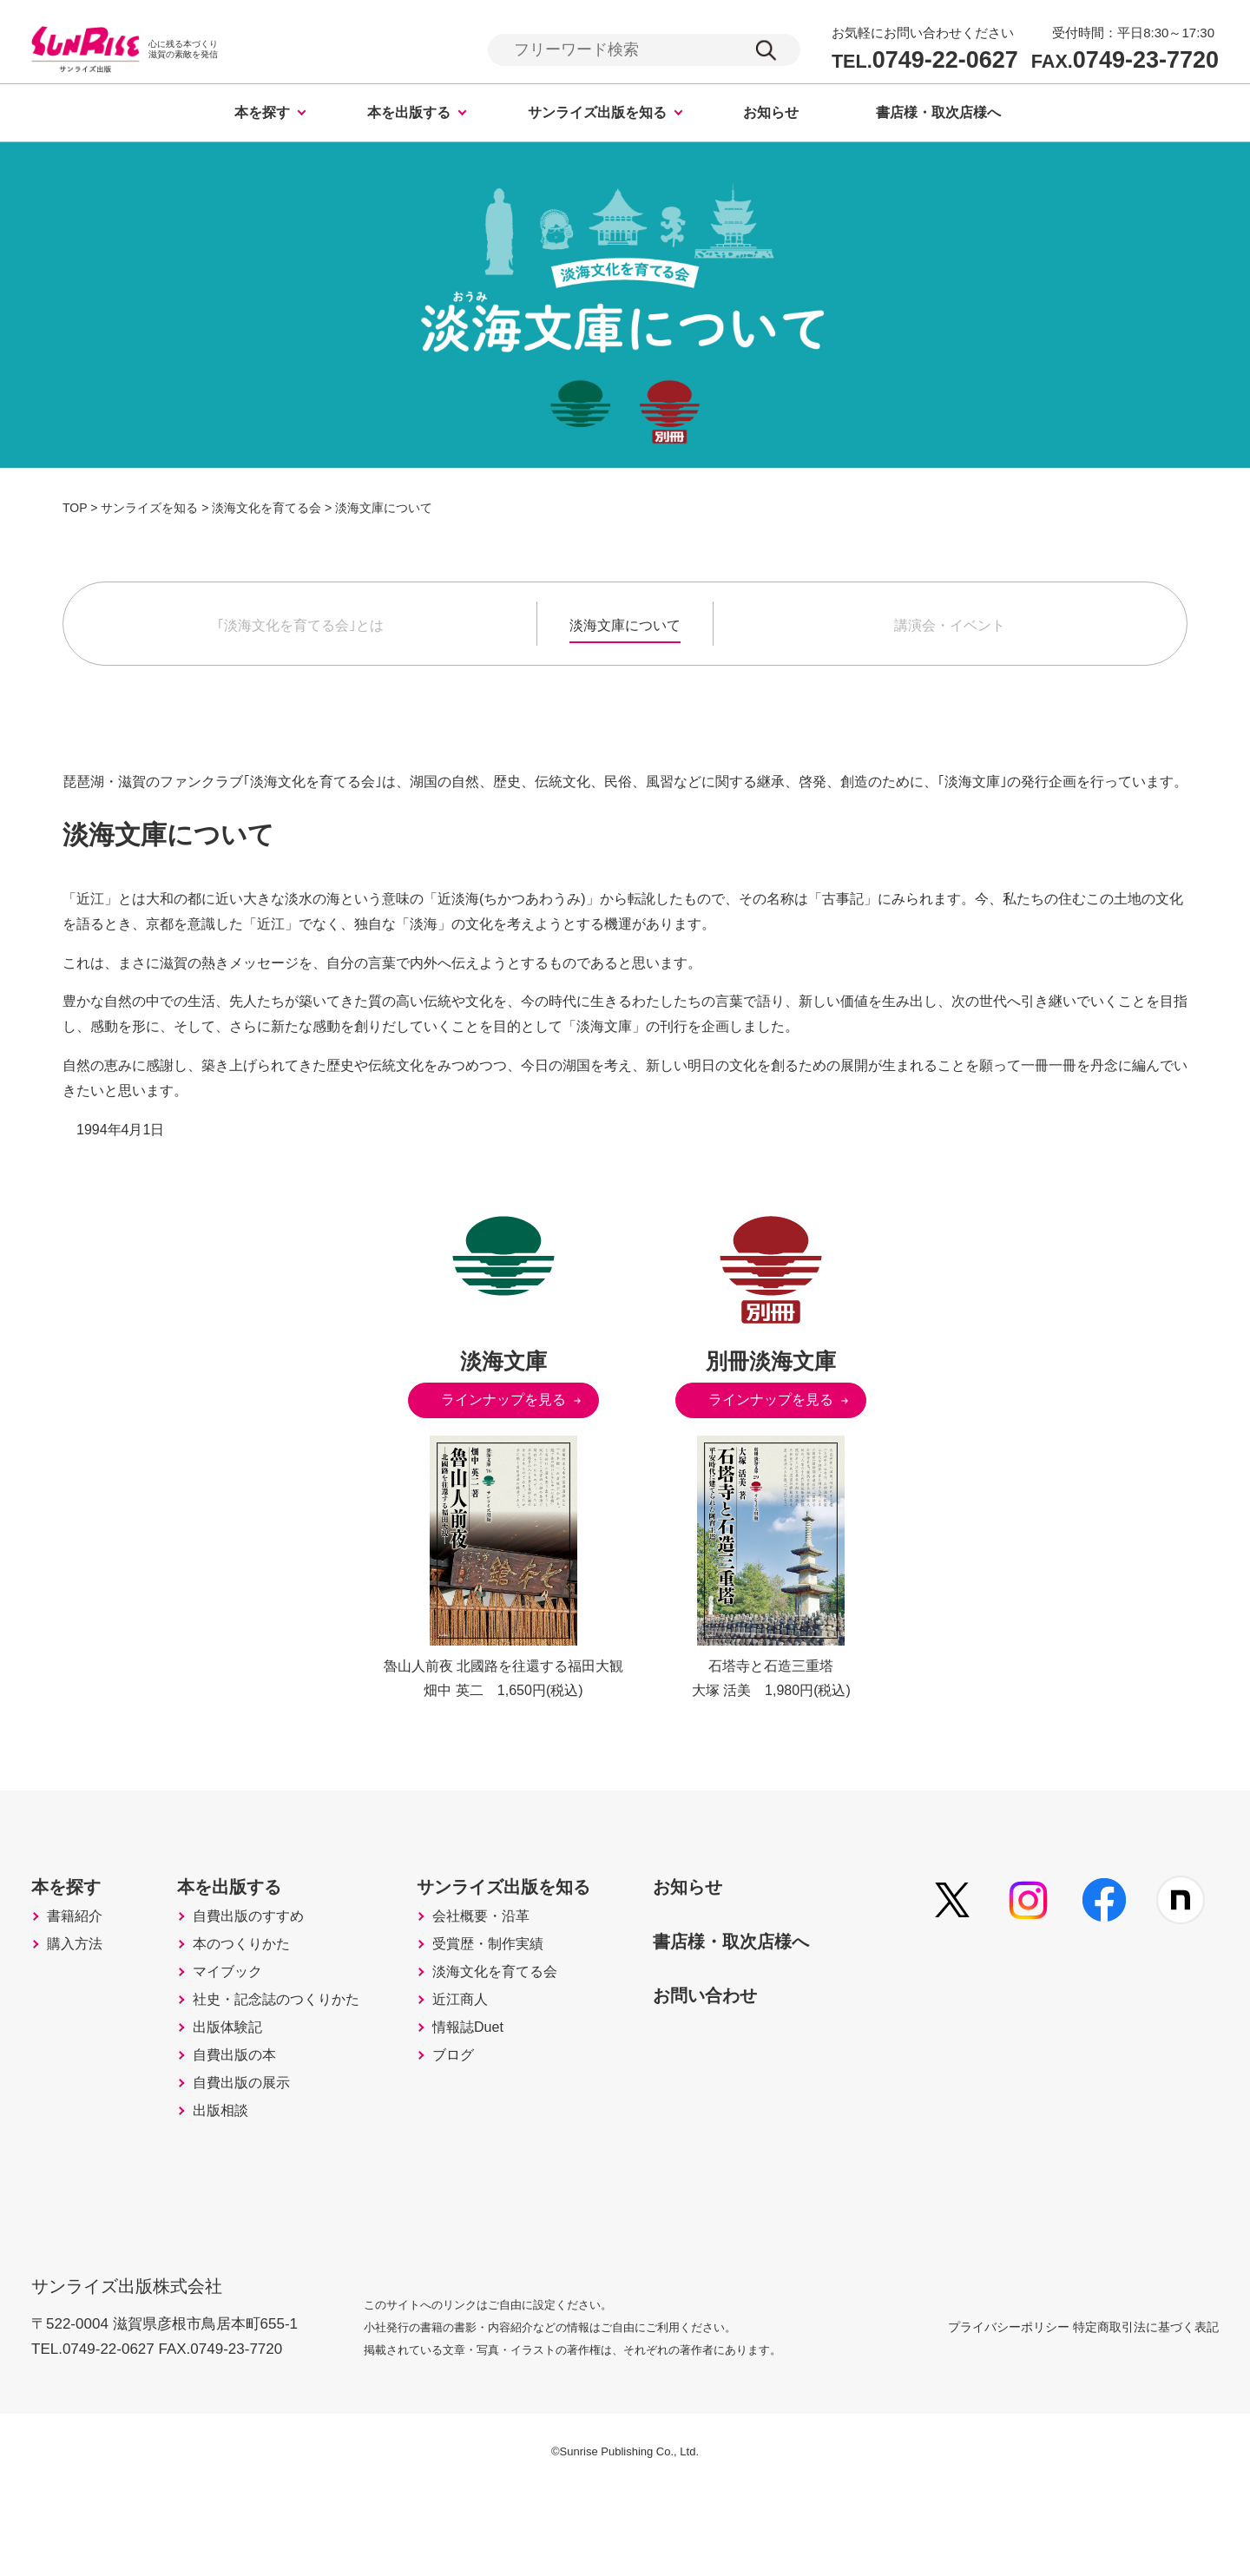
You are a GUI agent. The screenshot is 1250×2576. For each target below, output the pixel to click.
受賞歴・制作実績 (527, 1985)
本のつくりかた (257, 1985)
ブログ (488, 2131)
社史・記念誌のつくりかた (297, 2058)
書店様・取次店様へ (938, 115)
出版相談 (234, 2203)
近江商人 (496, 2058)
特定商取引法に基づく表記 (1146, 2411)
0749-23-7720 (1125, 61)
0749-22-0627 (925, 61)
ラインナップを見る (503, 1402)
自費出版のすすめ (265, 1948)
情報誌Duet (505, 2094)
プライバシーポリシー (967, 2411)
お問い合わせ (768, 2024)
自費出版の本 (250, 2131)
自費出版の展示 (257, 2167)
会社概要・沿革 (520, 1948)
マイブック (242, 2021)
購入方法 (80, 1985)
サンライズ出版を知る (597, 115)
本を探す (262, 115)
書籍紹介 (80, 1948)
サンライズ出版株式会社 (138, 2359)
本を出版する (409, 115)
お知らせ (771, 115)
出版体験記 (242, 2094)
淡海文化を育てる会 (535, 2021)
